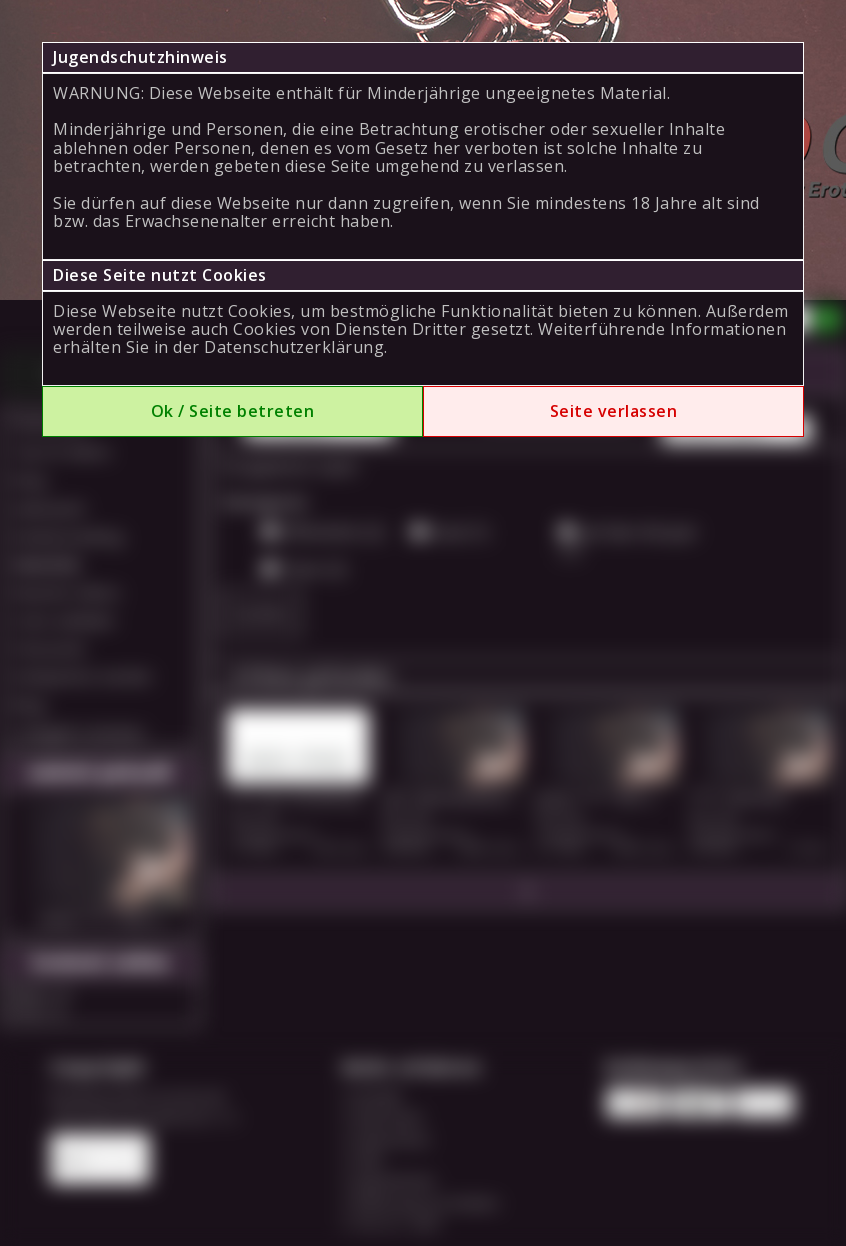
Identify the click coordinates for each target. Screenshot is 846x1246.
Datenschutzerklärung (294, 347)
